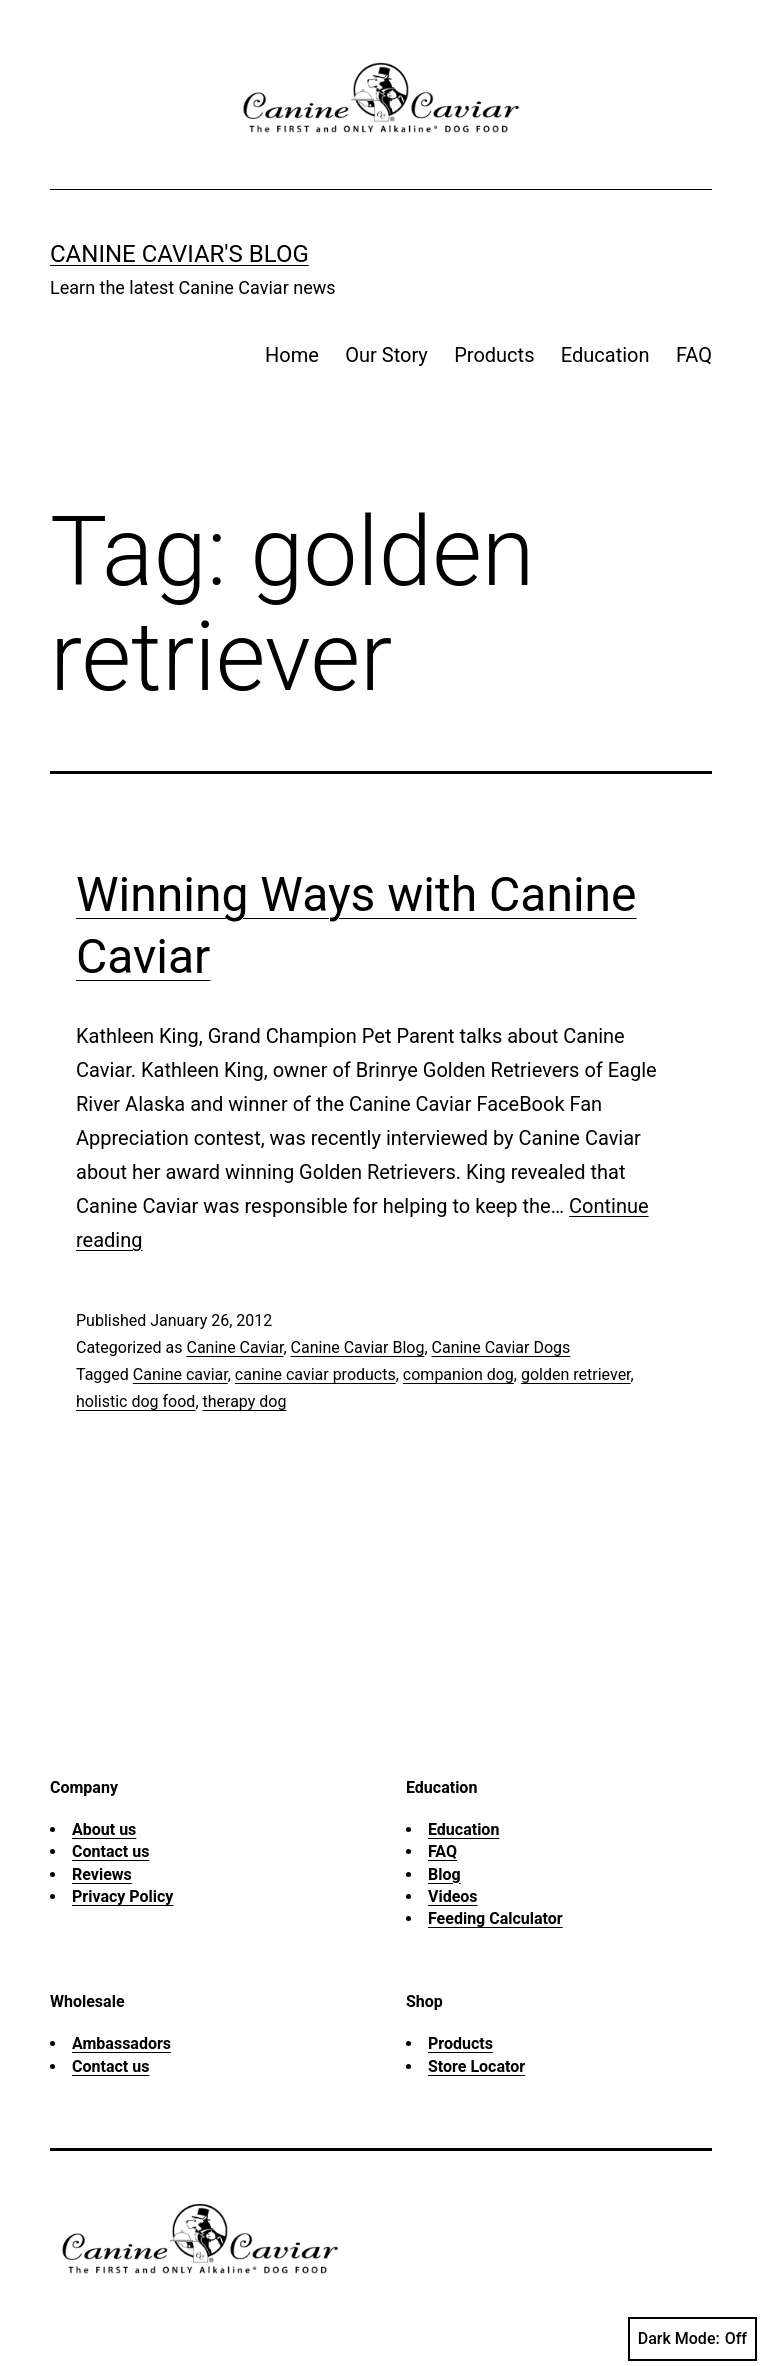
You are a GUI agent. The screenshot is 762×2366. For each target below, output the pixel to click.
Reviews (102, 1874)
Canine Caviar (234, 1347)
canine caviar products (315, 1374)
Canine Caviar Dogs (501, 1347)
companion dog (458, 1374)
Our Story (386, 355)
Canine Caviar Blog (358, 1347)
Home (292, 355)
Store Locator (476, 2066)
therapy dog (245, 1401)
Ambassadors (121, 2043)
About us (104, 1829)
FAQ (694, 355)
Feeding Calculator (495, 1918)
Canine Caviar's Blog (179, 254)
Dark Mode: (692, 2339)
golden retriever (576, 1374)
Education (605, 355)
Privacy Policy (122, 1896)
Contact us (110, 1851)
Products (494, 355)
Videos (453, 1896)
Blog (444, 1874)
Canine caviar (180, 1374)
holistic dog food (135, 1401)
